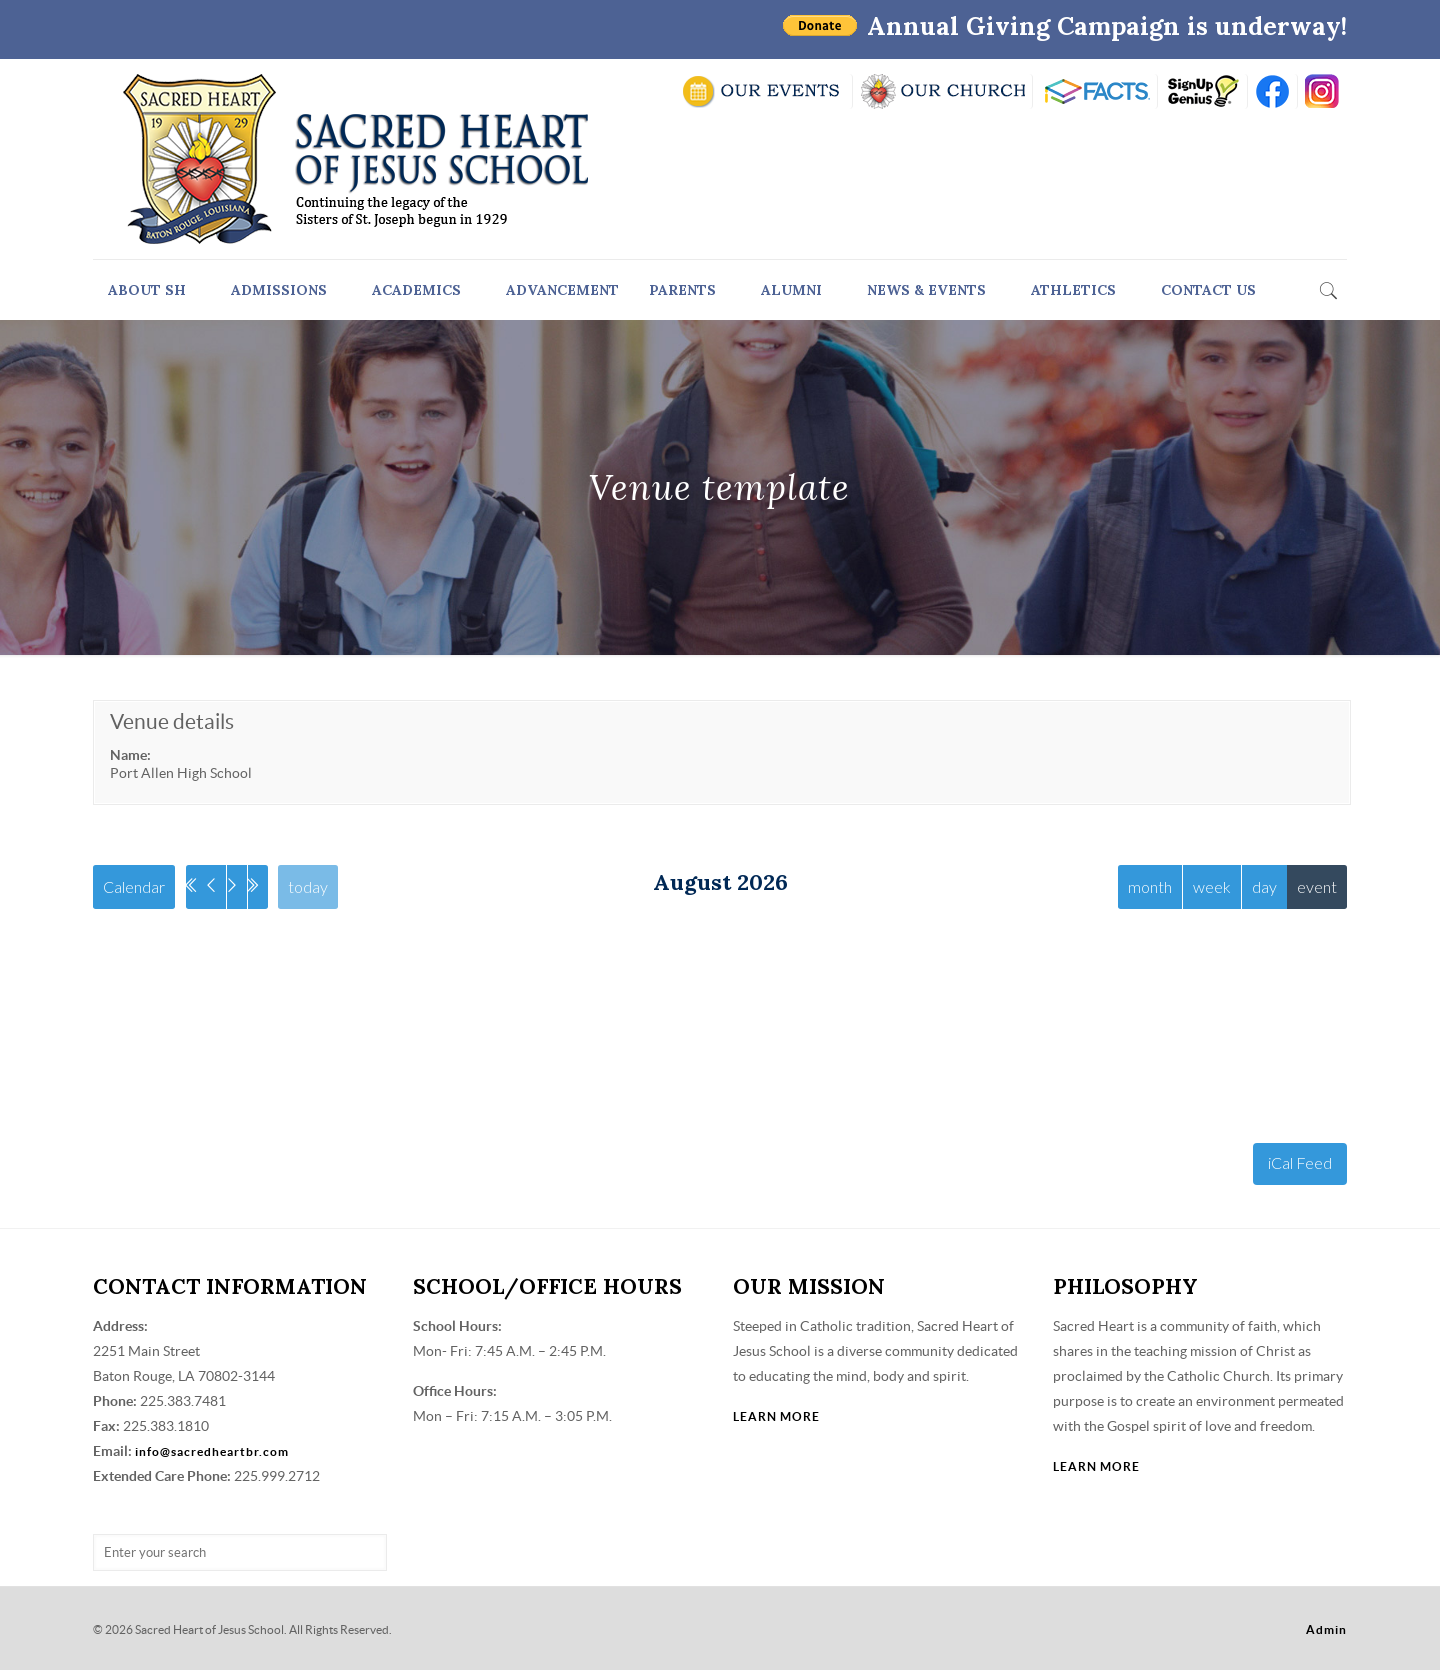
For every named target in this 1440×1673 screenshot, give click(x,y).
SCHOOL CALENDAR (762, 91)
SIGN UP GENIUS (1202, 91)
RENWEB (1095, 91)
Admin (1326, 1632)
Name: (130, 755)
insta (1322, 91)
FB (1272, 91)
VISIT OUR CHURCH (942, 91)
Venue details (172, 721)
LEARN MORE (776, 1419)
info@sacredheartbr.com (212, 1454)
